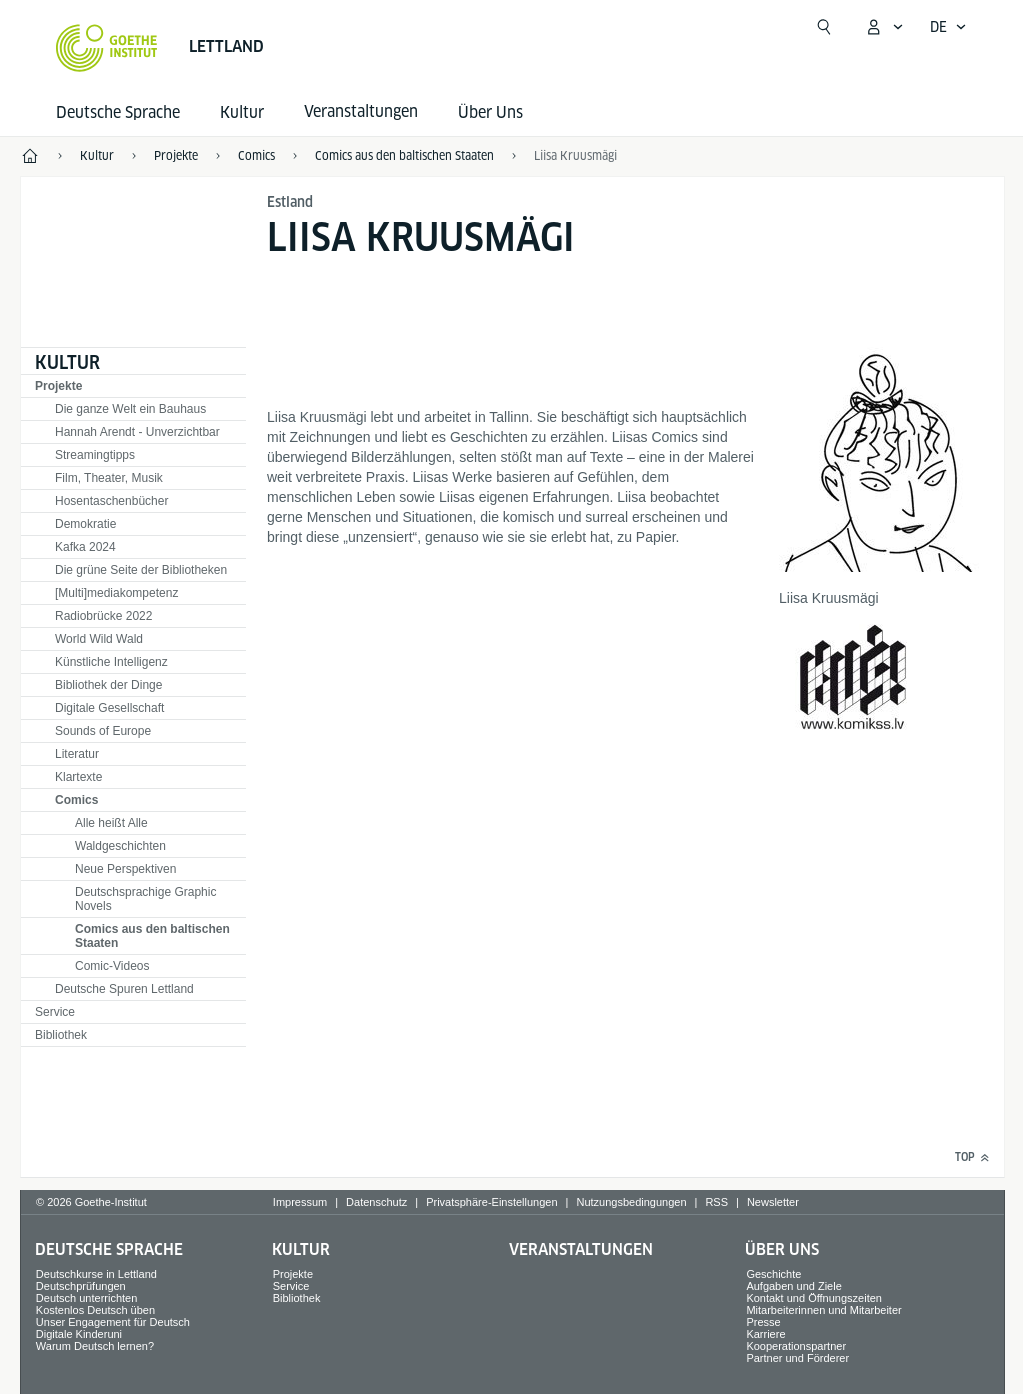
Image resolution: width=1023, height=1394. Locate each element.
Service (55, 1012)
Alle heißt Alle (111, 823)
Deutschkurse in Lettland (96, 1274)
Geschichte (773, 1274)
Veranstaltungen (581, 1249)
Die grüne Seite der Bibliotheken (141, 570)
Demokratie (85, 524)
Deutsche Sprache (118, 112)
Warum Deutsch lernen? (95, 1346)
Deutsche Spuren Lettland (124, 989)
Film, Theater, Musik (109, 478)
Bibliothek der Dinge (108, 685)
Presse (763, 1322)
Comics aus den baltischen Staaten (152, 936)
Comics (76, 800)
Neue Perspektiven (125, 869)
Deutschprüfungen (81, 1286)
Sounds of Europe (103, 731)
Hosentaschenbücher (111, 501)
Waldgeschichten (120, 846)
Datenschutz (376, 1202)
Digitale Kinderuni (79, 1334)
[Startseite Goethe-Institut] (106, 48)
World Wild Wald (99, 639)
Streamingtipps (95, 455)
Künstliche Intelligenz (111, 662)
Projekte (58, 386)
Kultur (242, 112)
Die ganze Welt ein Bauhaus (130, 409)
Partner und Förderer (797, 1358)
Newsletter (773, 1202)
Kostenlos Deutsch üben (95, 1310)
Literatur (77, 754)
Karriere (765, 1334)
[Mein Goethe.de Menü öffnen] (884, 27)
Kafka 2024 (85, 547)
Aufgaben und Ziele (793, 1286)
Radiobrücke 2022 (103, 616)
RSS (716, 1202)
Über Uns (490, 112)
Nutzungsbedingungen (631, 1202)
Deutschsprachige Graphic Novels (145, 899)
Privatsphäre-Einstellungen (491, 1202)
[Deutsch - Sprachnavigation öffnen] (948, 27)
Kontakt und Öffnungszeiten (814, 1298)
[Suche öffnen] (824, 27)
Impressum (300, 1202)
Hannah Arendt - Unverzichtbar (137, 432)
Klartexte (78, 777)
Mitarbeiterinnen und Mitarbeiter (823, 1310)
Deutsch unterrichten (87, 1298)
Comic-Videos (112, 966)
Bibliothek (61, 1035)
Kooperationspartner (796, 1346)
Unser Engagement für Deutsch (113, 1322)
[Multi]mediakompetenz (116, 593)
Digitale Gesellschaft (109, 708)
